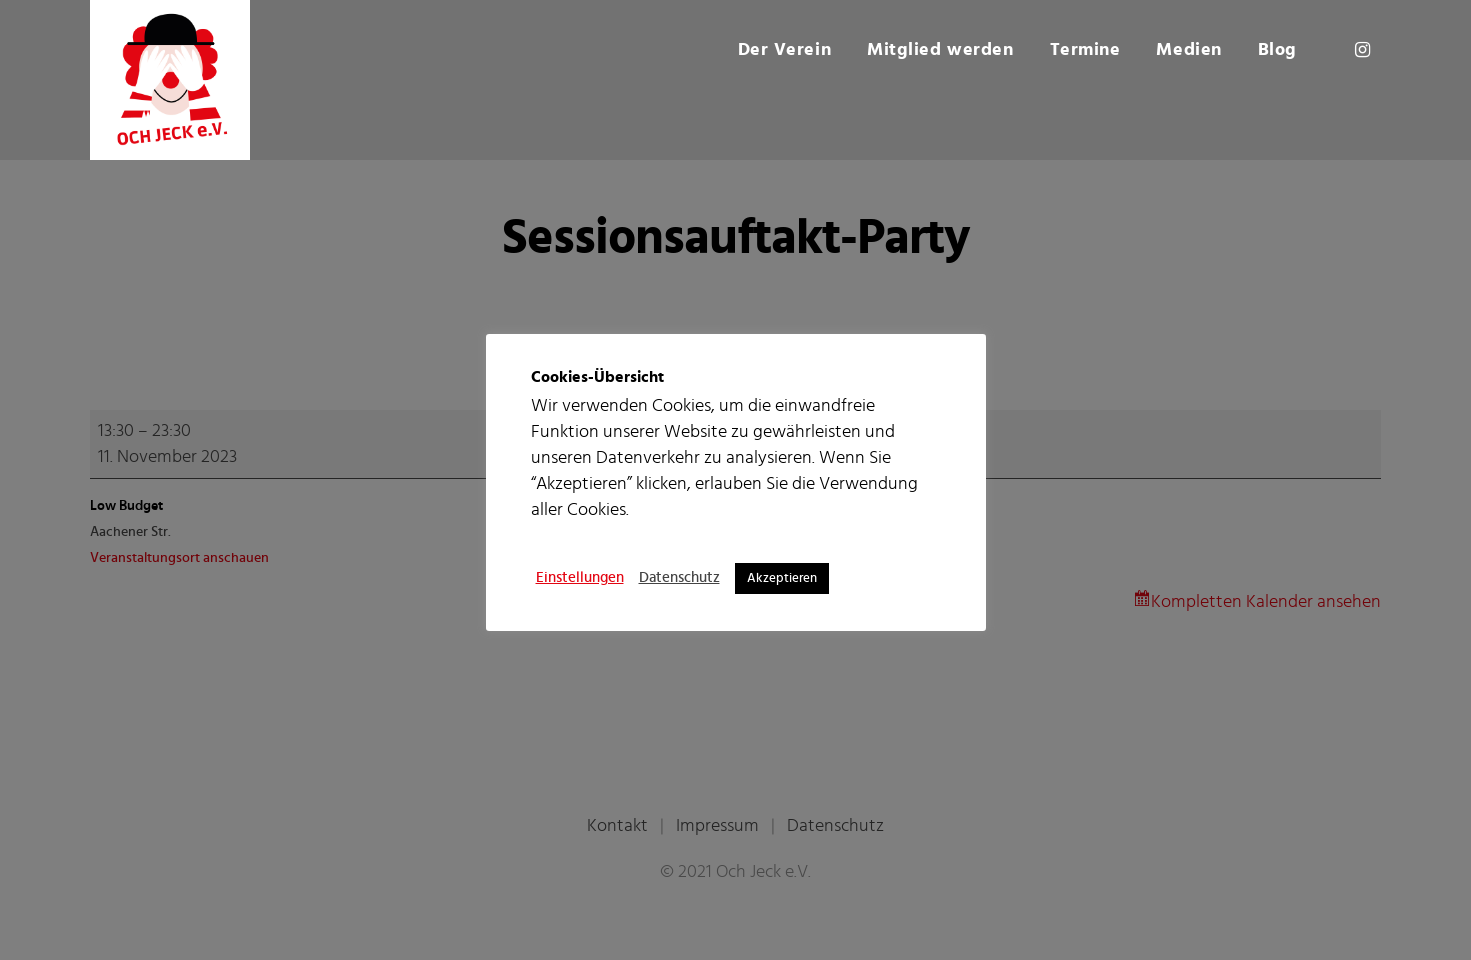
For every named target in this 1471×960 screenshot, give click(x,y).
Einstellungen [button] (580, 577)
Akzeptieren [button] (782, 578)
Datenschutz (679, 577)
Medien (1188, 50)
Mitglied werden (940, 50)
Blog (1277, 50)
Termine (1085, 50)
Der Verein (785, 50)
